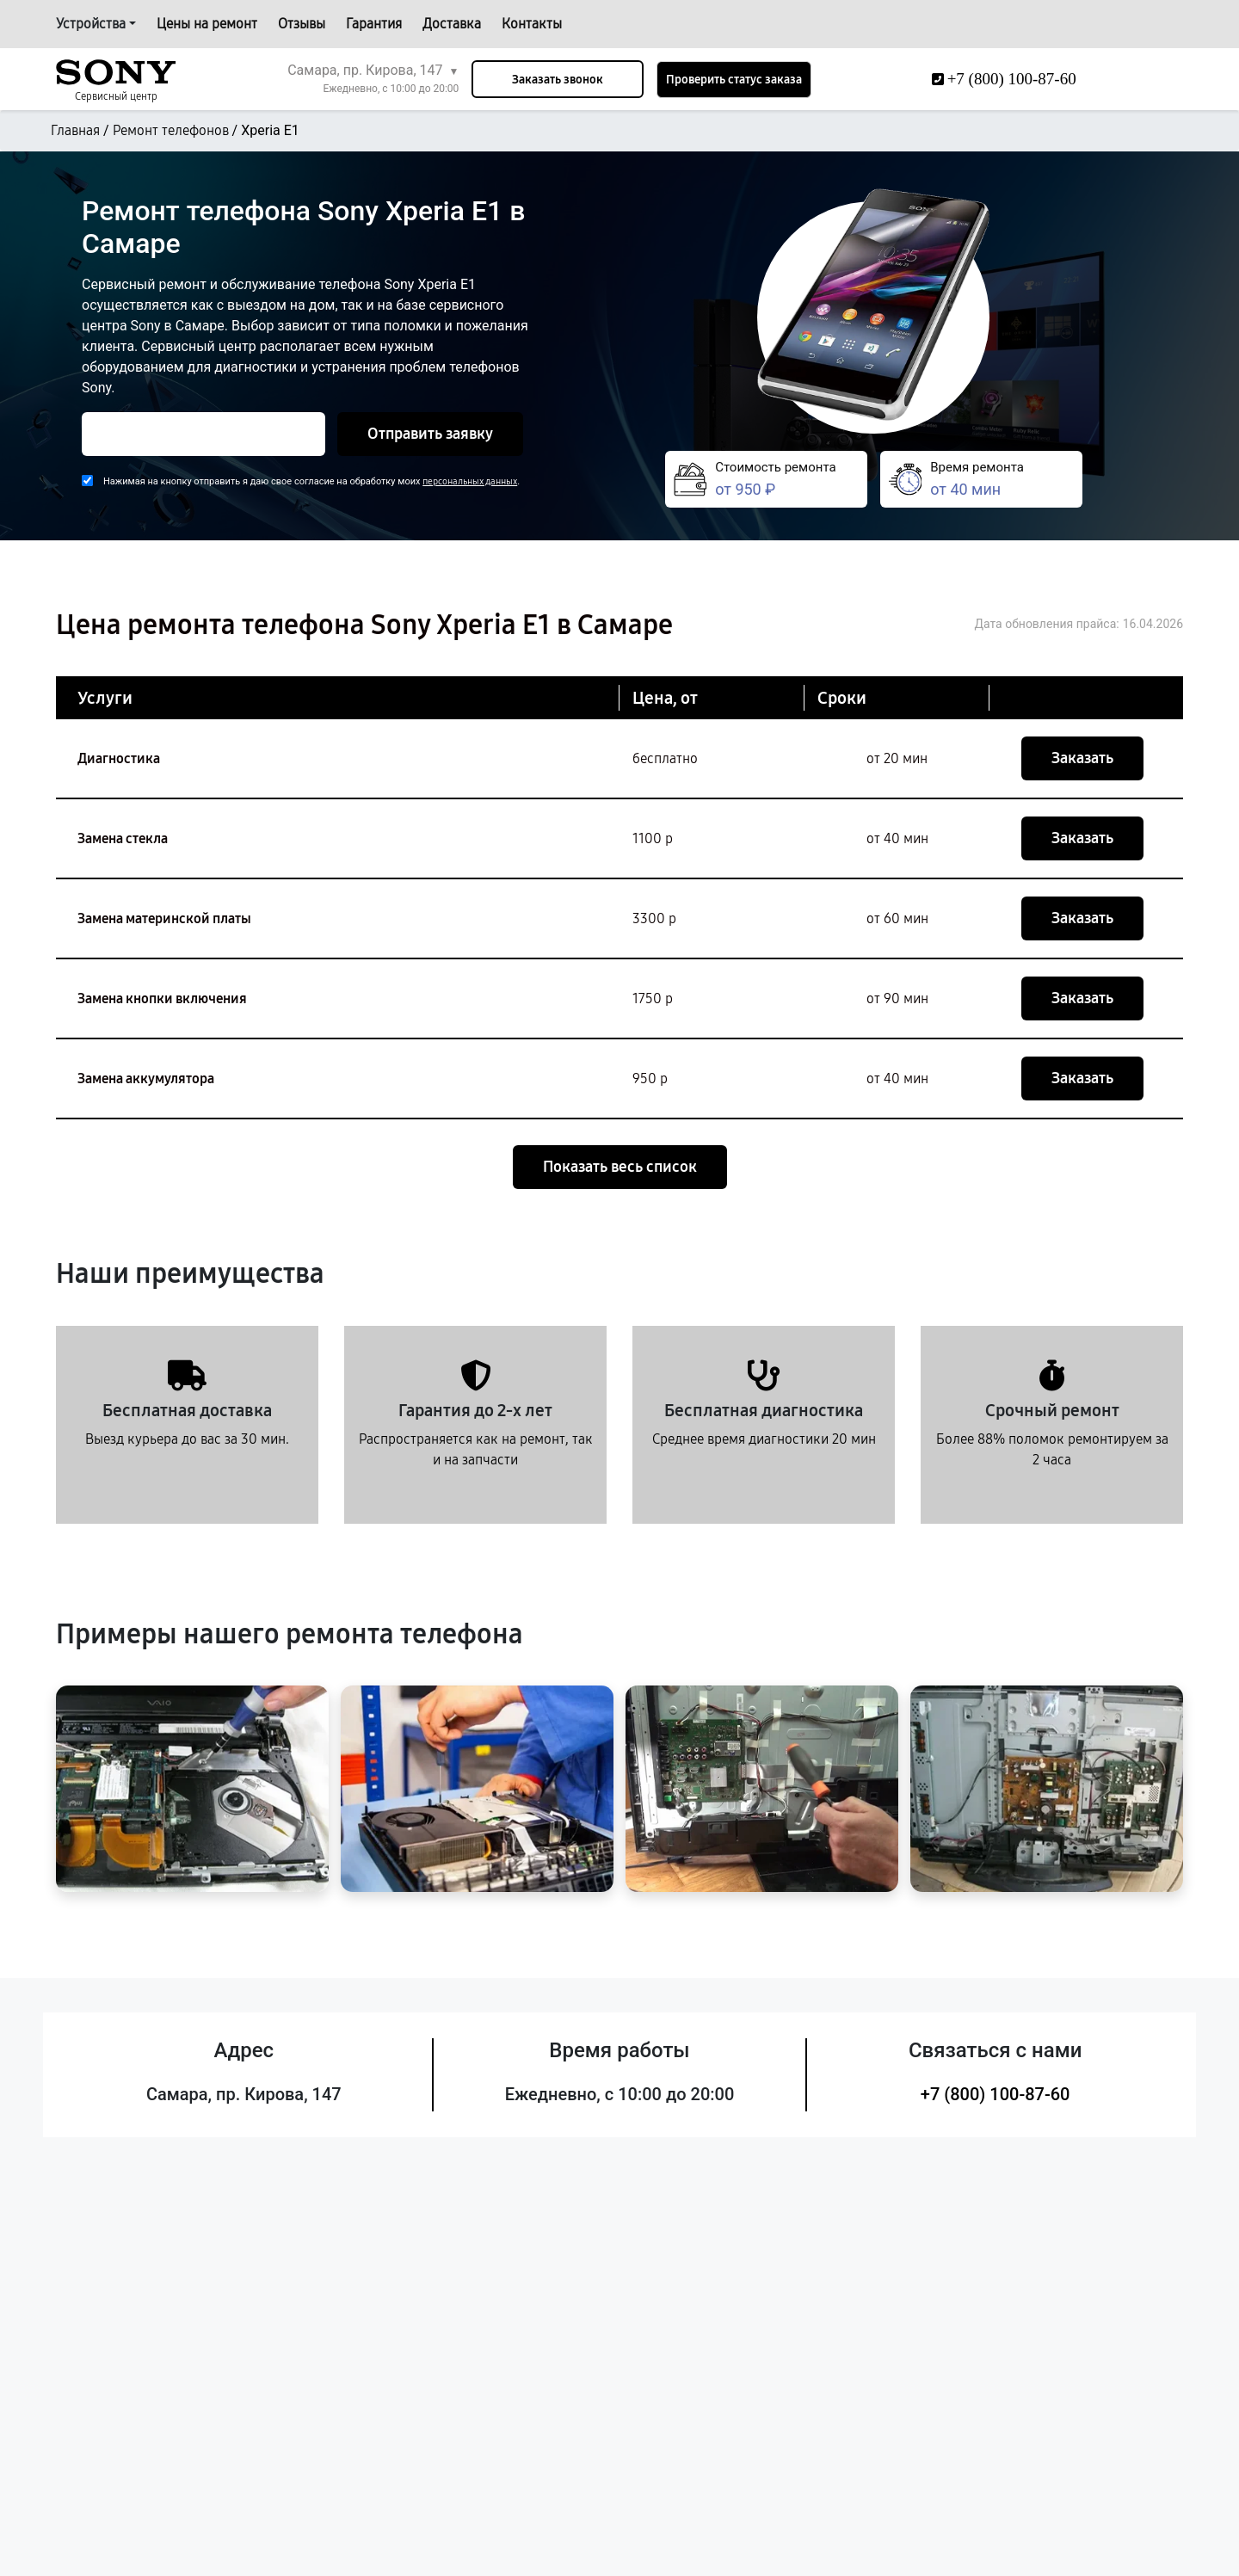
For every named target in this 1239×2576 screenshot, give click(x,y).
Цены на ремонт (207, 23)
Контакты (532, 23)
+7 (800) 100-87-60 (995, 2094)
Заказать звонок (557, 79)
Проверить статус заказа (734, 79)
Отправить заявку (430, 433)
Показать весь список (620, 1166)
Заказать (1082, 758)
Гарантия (374, 23)
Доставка (451, 23)
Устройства (91, 23)
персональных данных (469, 481)
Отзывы (301, 23)
